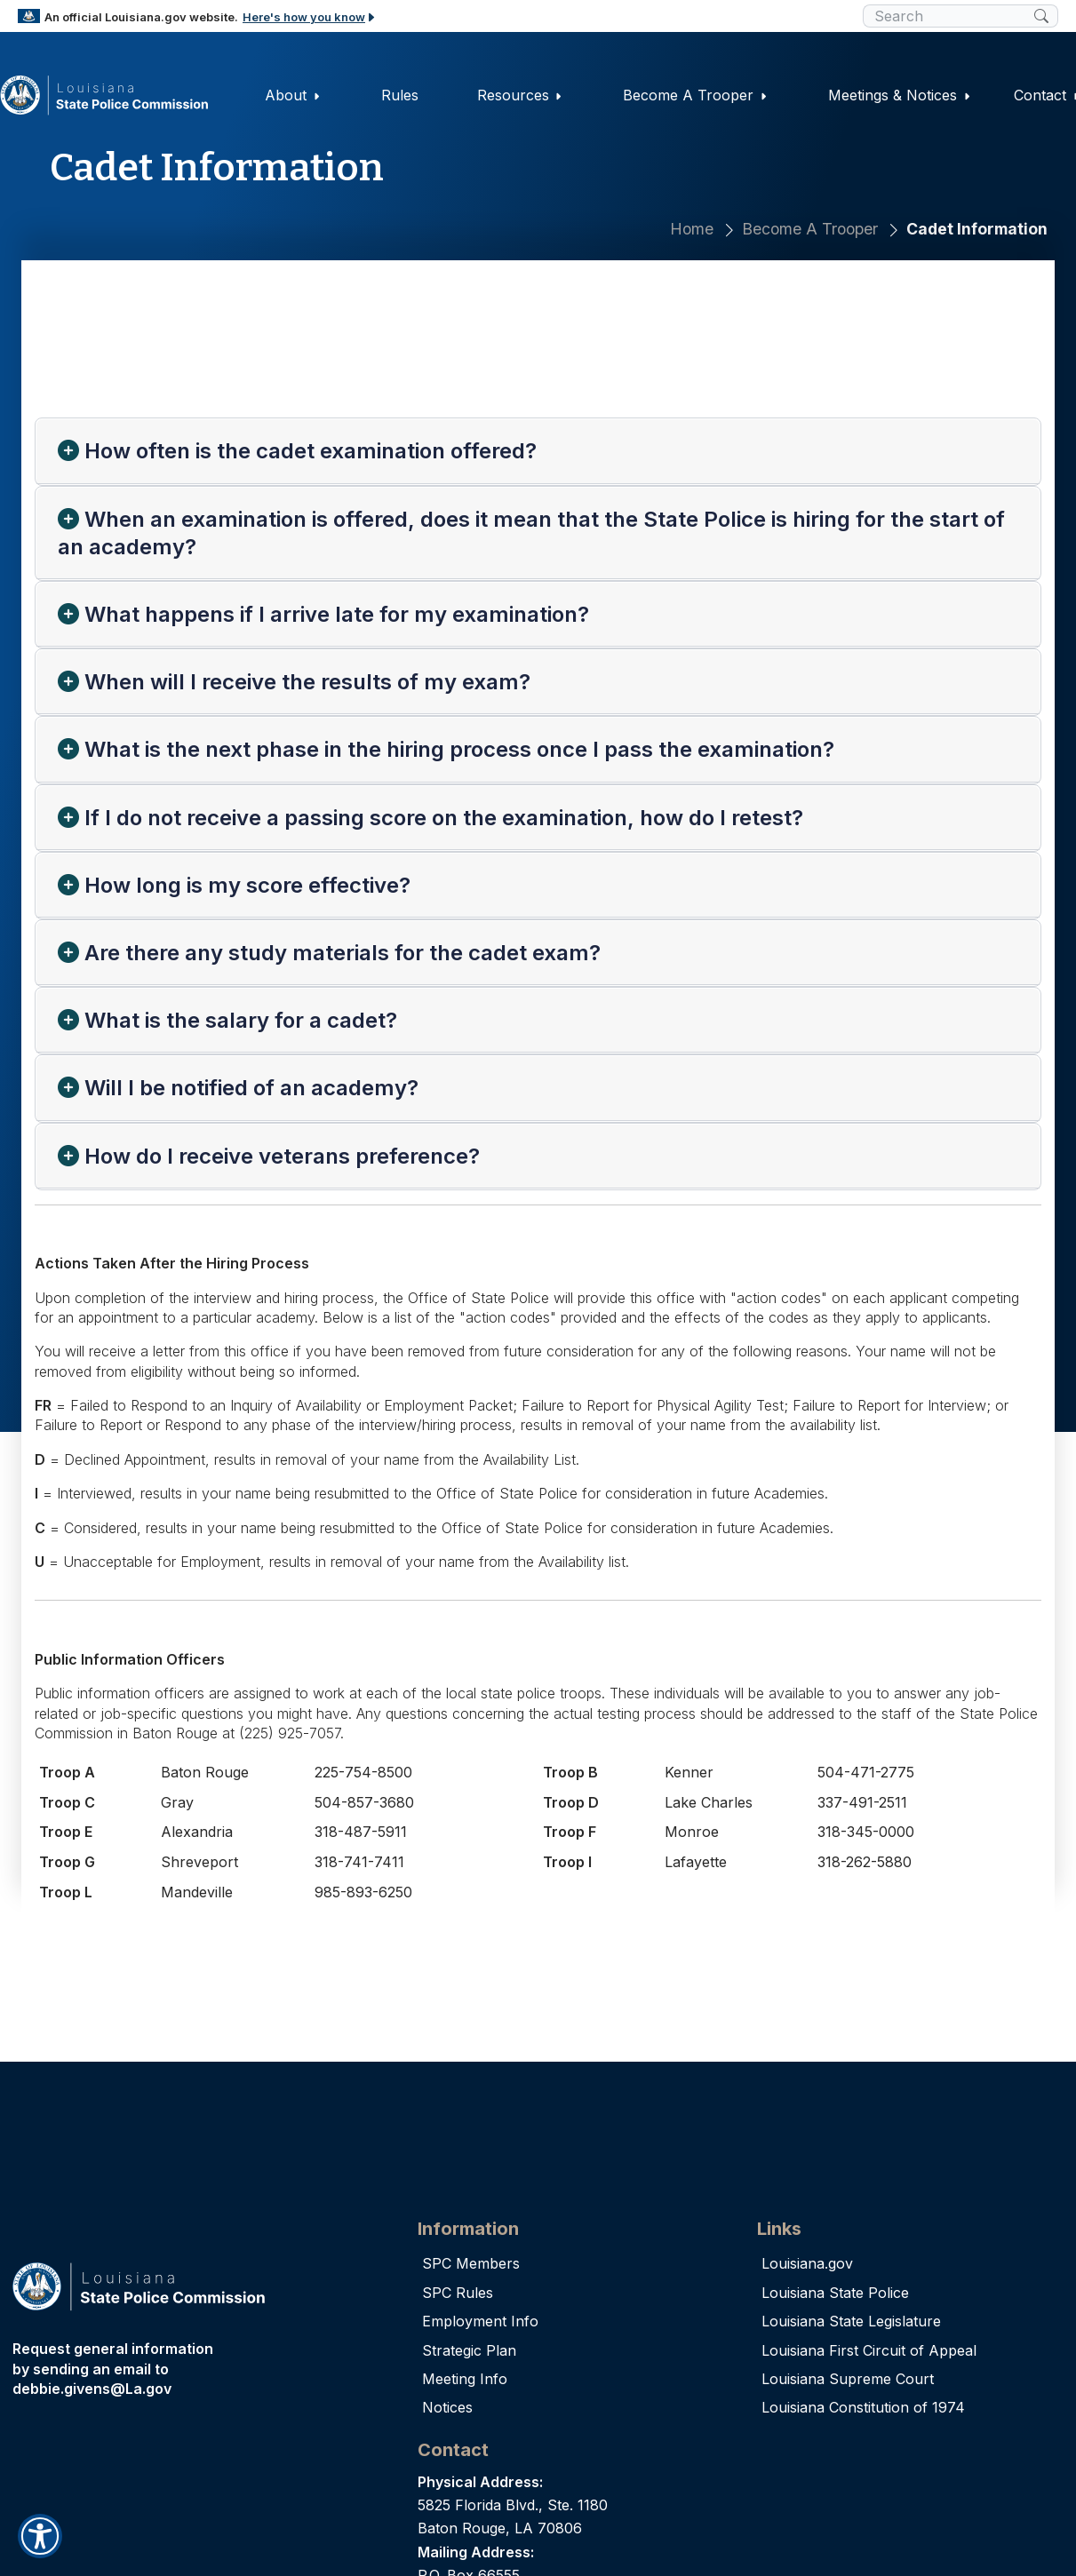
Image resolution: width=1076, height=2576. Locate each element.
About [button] (293, 95)
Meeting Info (464, 2379)
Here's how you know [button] (310, 17)
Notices (447, 2407)
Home (691, 228)
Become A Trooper (810, 228)
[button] (40, 2536)
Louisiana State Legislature (851, 2321)
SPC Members (471, 2263)
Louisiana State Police (835, 2293)
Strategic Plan (469, 2350)
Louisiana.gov (807, 2263)
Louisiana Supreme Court (847, 2379)
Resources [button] (519, 95)
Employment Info (480, 2321)
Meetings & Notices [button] (899, 95)
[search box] (948, 16)
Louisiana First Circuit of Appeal (868, 2350)
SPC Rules (457, 2293)
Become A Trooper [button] (695, 95)
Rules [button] (400, 95)
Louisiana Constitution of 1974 (863, 2407)
